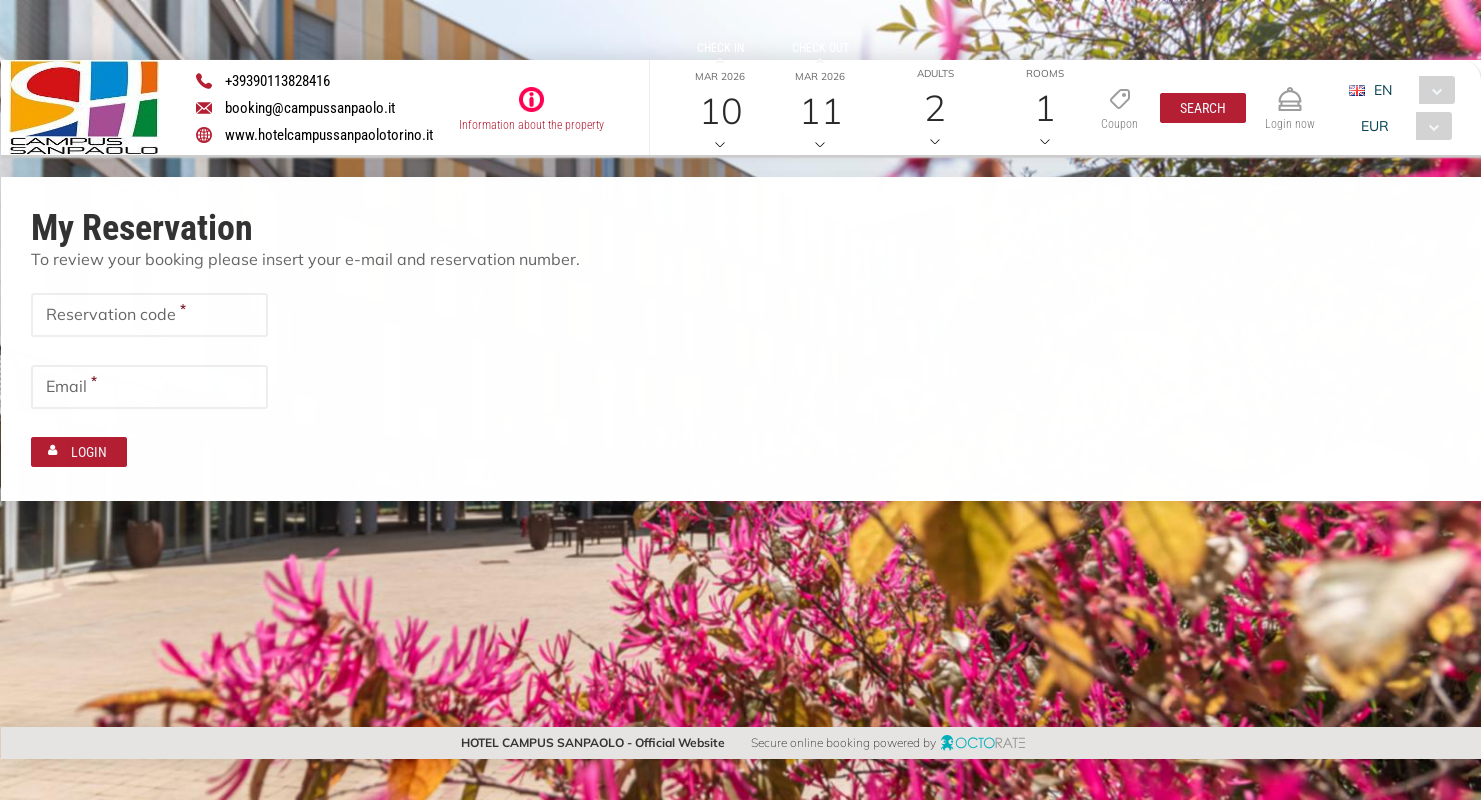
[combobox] (1409, 90)
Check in (719, 48)
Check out (819, 48)
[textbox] (149, 315)
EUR (1375, 126)
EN (1383, 90)
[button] (1202, 108)
